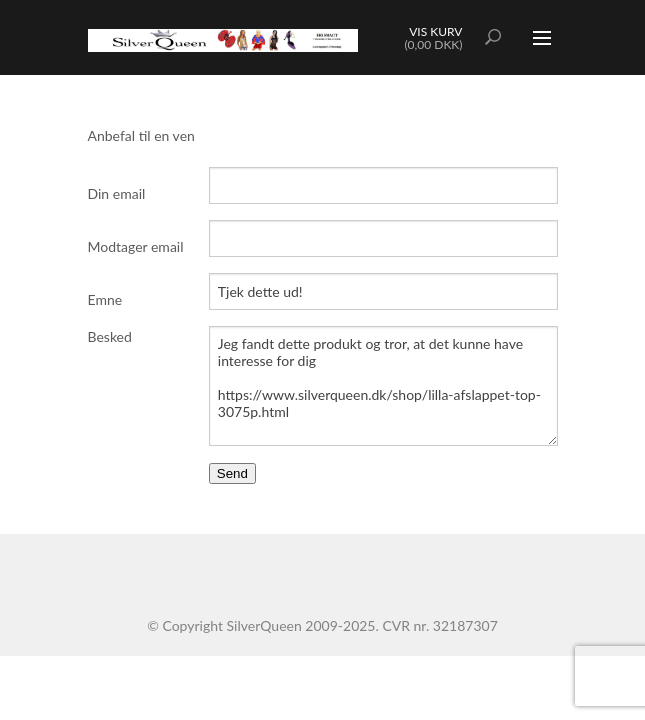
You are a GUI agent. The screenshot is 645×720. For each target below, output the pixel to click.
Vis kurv (435, 31)
